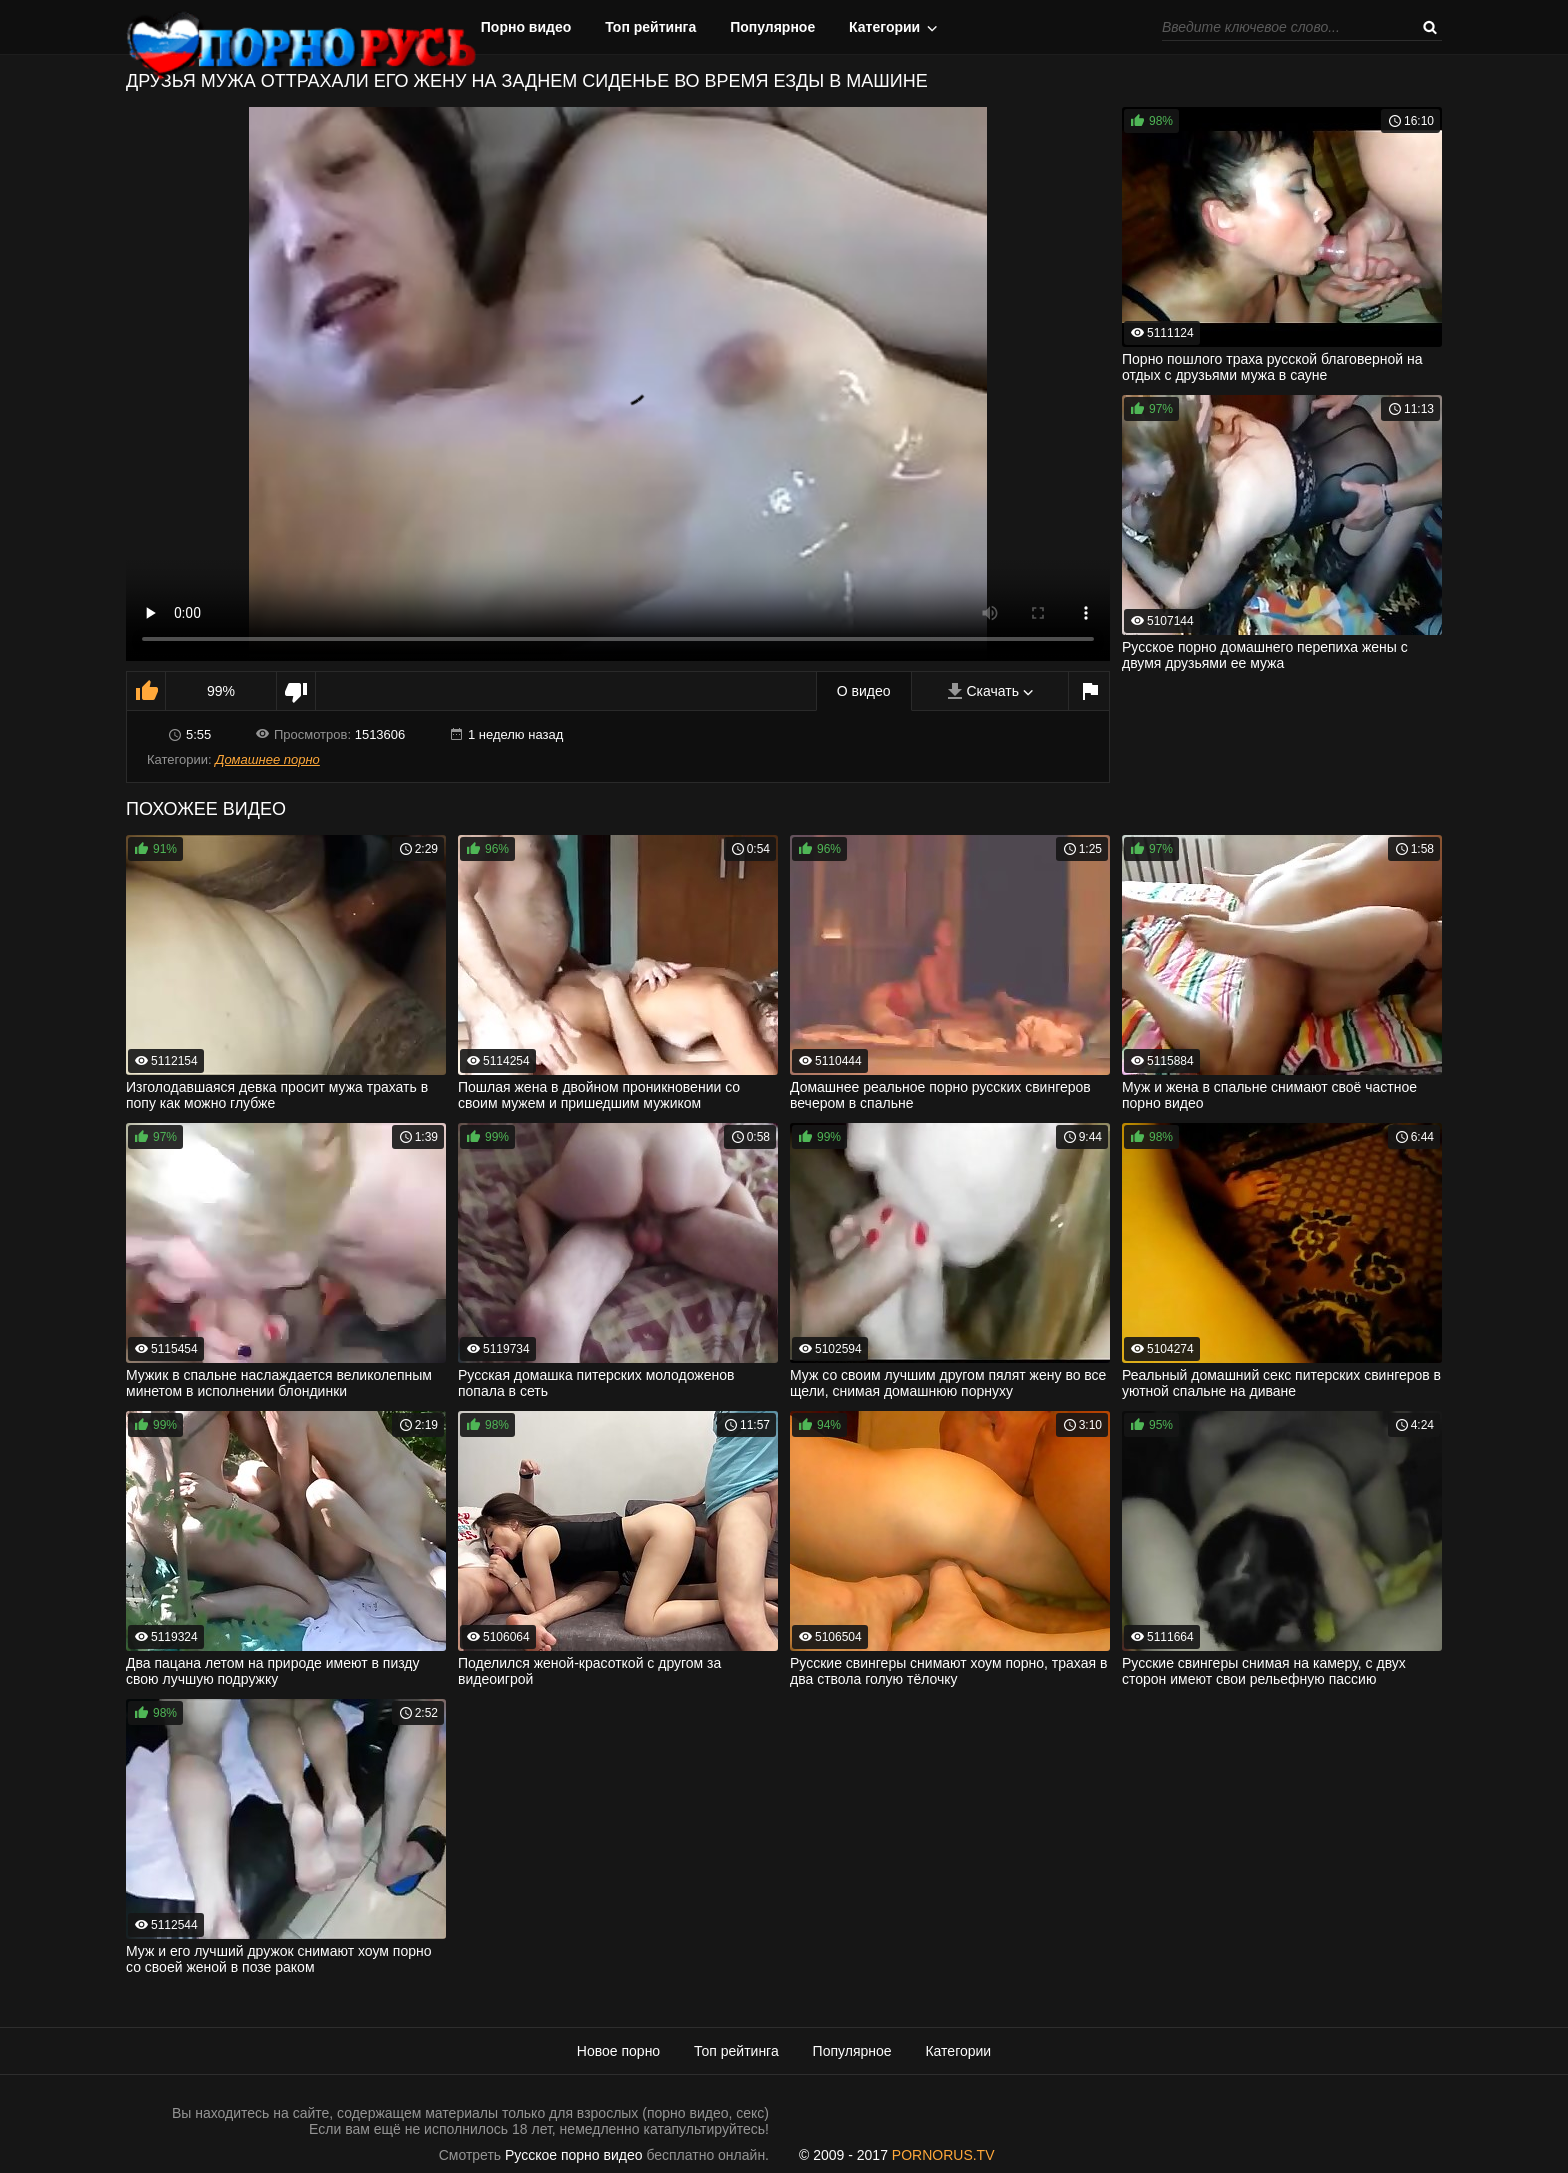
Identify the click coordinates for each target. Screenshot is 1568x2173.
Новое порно (618, 2051)
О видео (864, 691)
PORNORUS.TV (943, 2155)
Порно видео (526, 27)
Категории (884, 27)
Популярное (772, 27)
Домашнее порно (267, 759)
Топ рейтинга (650, 27)
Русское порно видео (573, 2155)
